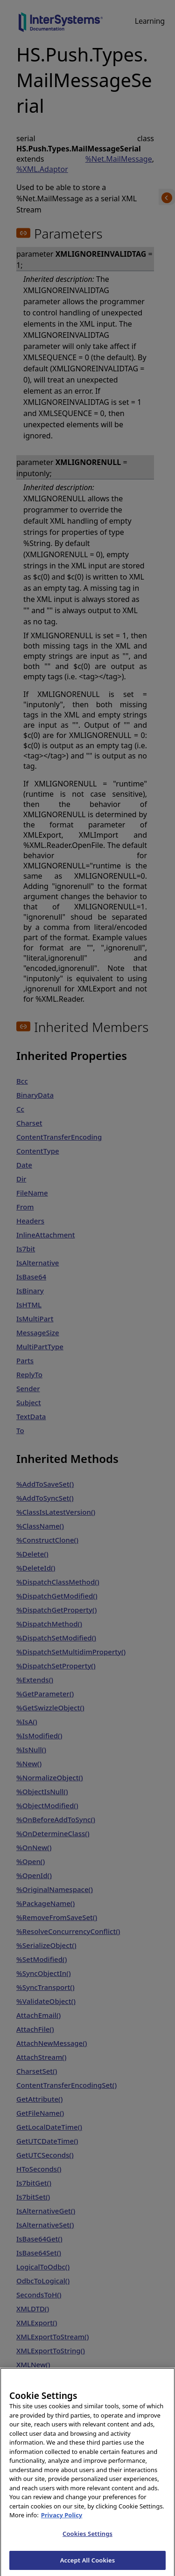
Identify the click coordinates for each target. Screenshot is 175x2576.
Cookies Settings (87, 2543)
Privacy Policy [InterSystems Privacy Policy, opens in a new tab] (62, 2525)
